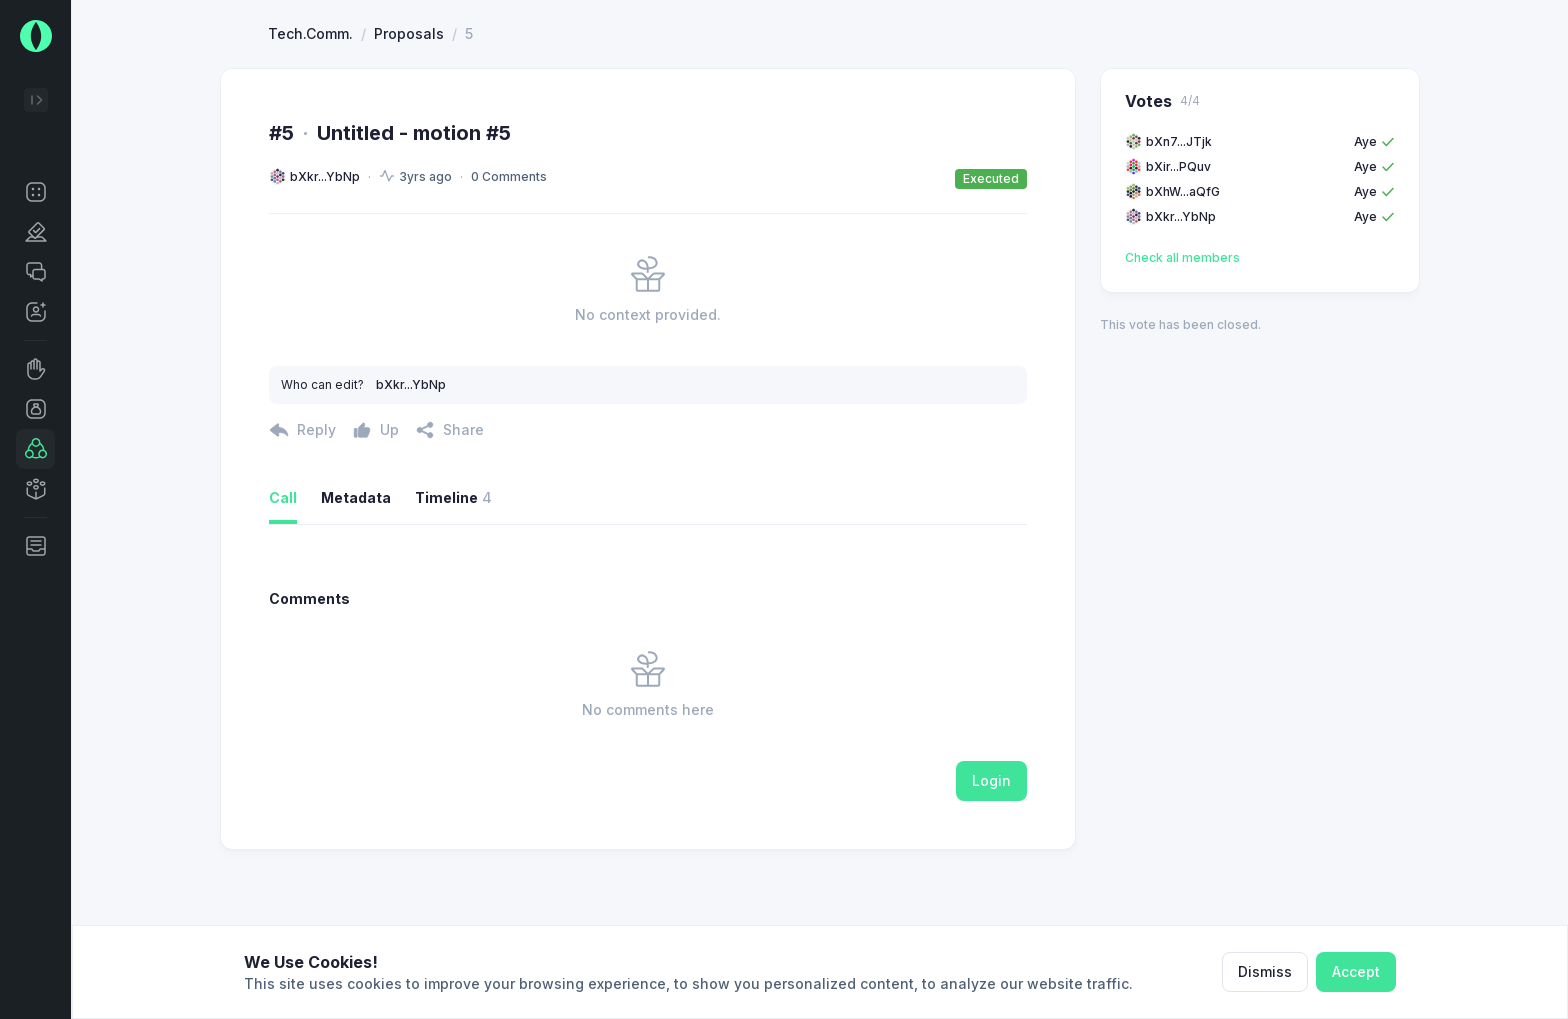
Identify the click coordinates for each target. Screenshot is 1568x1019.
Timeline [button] (453, 571)
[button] (35, 192)
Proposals (409, 106)
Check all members (1182, 330)
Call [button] (283, 570)
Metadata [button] (356, 570)
